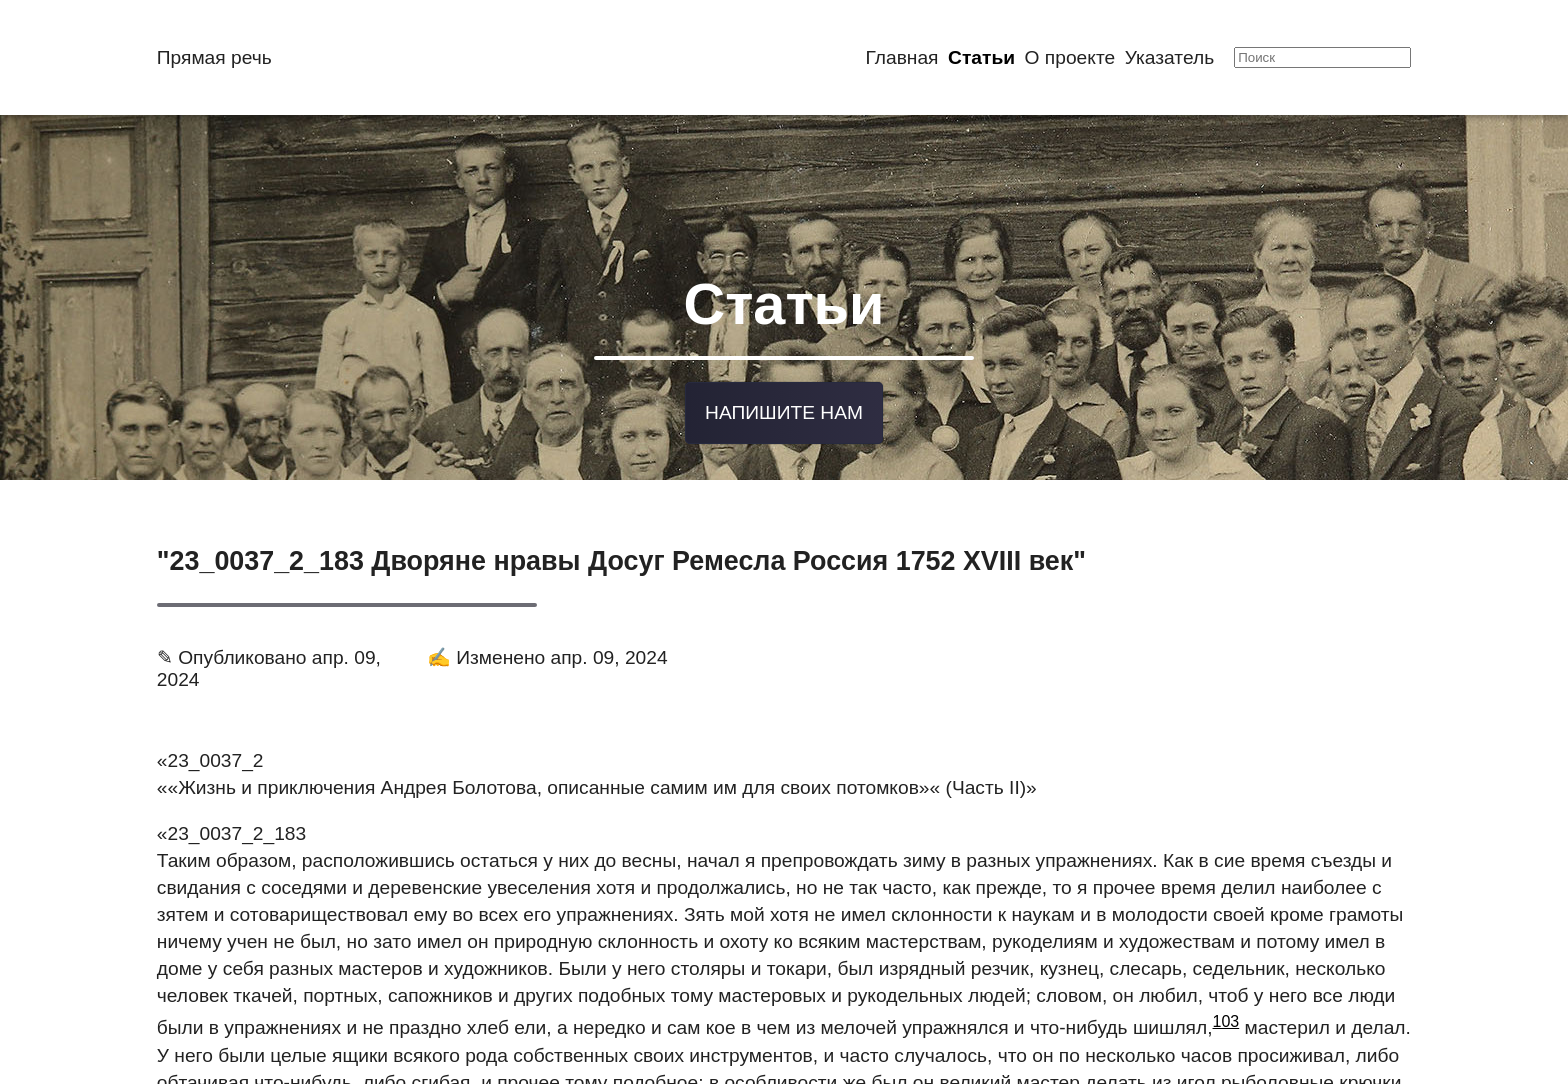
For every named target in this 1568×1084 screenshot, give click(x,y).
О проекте (1070, 57)
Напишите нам (784, 403)
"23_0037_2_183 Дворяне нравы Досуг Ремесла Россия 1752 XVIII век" (621, 550)
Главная (901, 57)
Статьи (981, 57)
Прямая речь (214, 57)
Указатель (1169, 57)
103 (1226, 1011)
